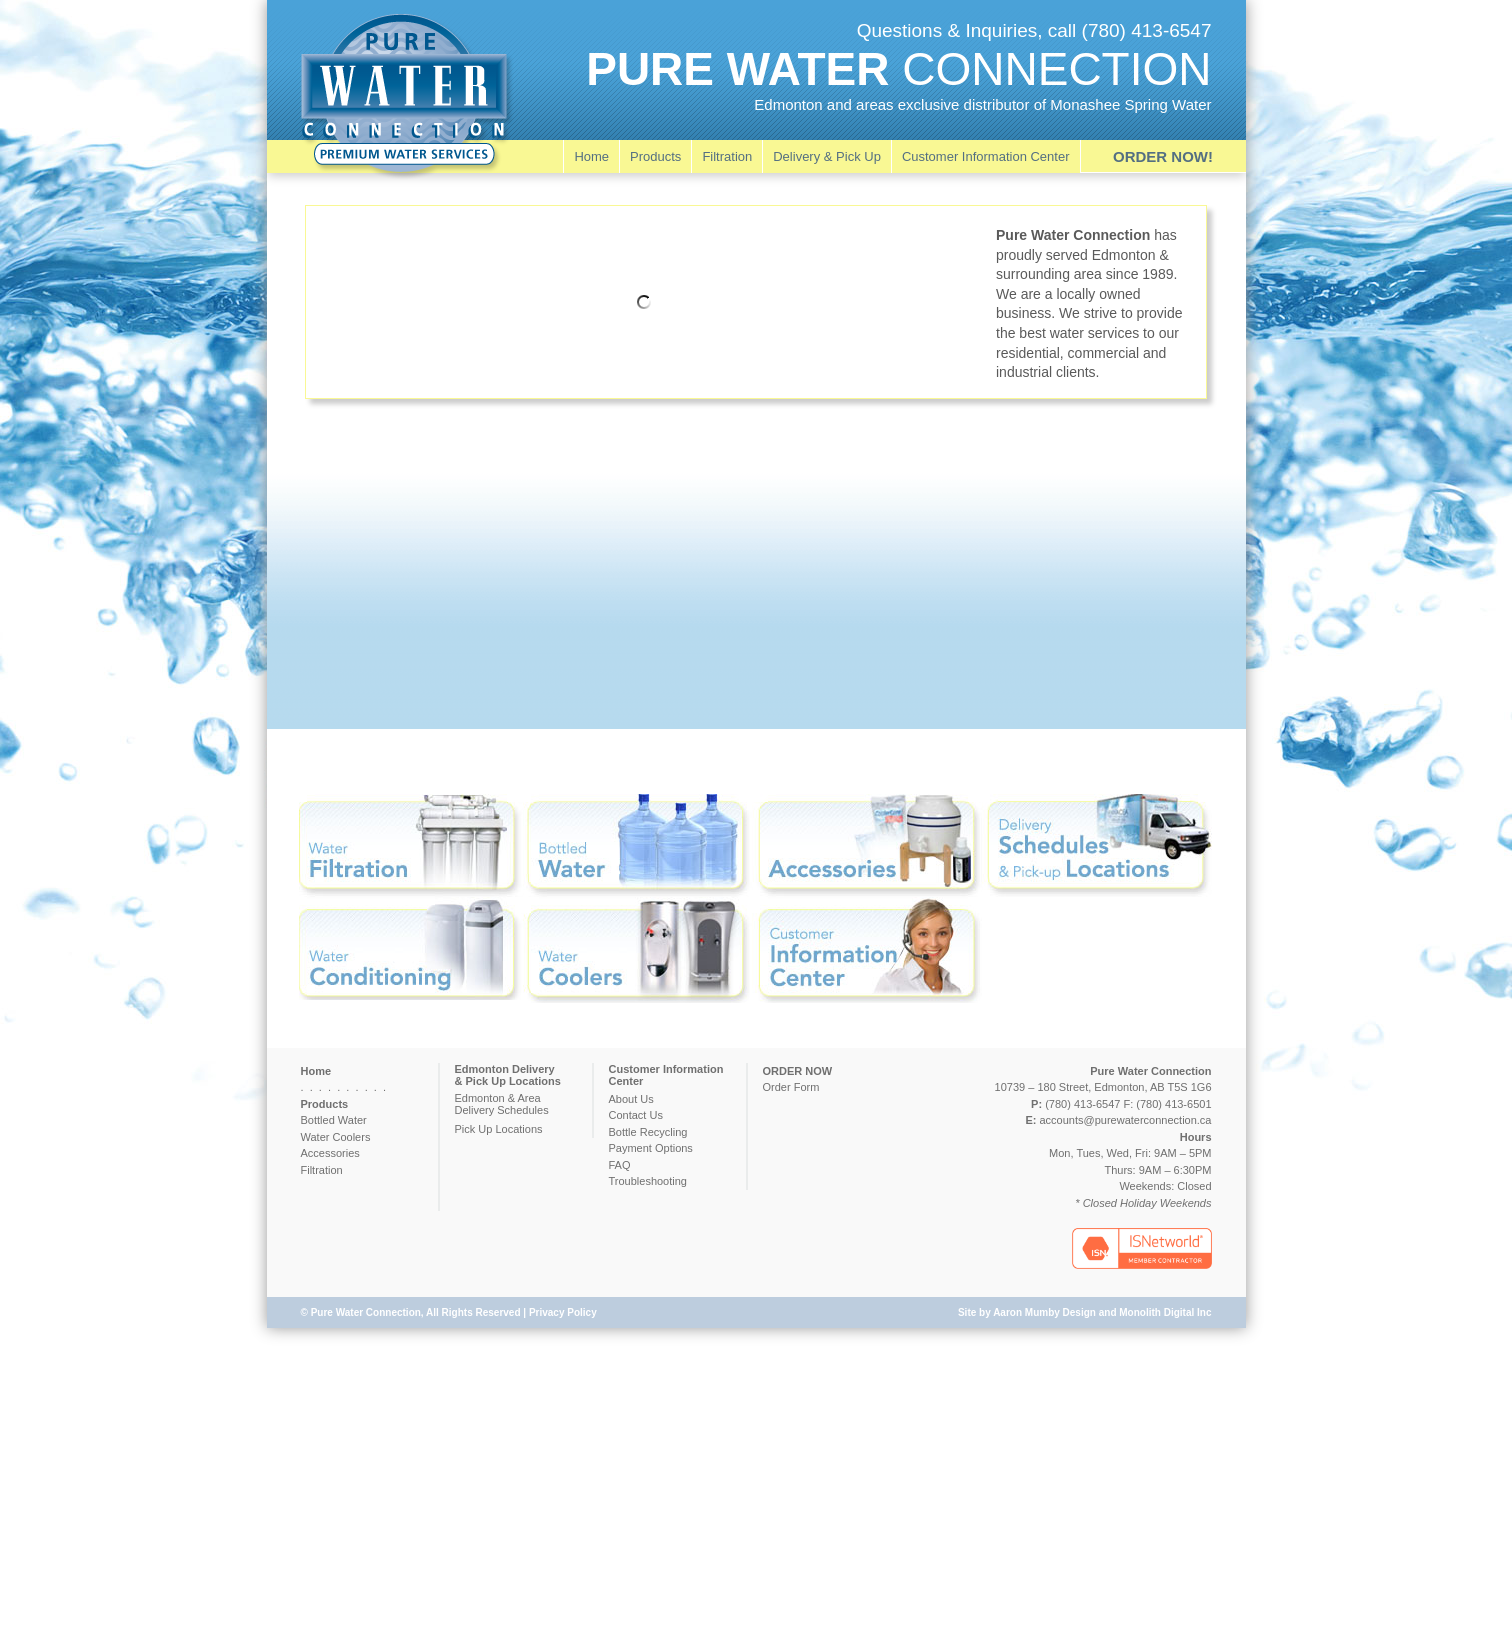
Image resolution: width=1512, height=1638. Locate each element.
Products (655, 156)
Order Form (791, 1087)
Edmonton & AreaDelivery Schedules (502, 1104)
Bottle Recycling (648, 1132)
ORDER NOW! (1163, 156)
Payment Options (651, 1148)
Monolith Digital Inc (1165, 1312)
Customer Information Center (986, 156)
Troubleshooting (648, 1181)
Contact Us (636, 1115)
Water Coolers (336, 1137)
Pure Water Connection (366, 1312)
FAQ (620, 1165)
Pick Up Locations (499, 1129)
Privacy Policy (563, 1312)
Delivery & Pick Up (827, 156)
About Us (631, 1099)
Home (591, 156)
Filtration (727, 156)
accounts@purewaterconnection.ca (1126, 1120)
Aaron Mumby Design (1044, 1312)
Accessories (330, 1153)
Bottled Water (334, 1120)
